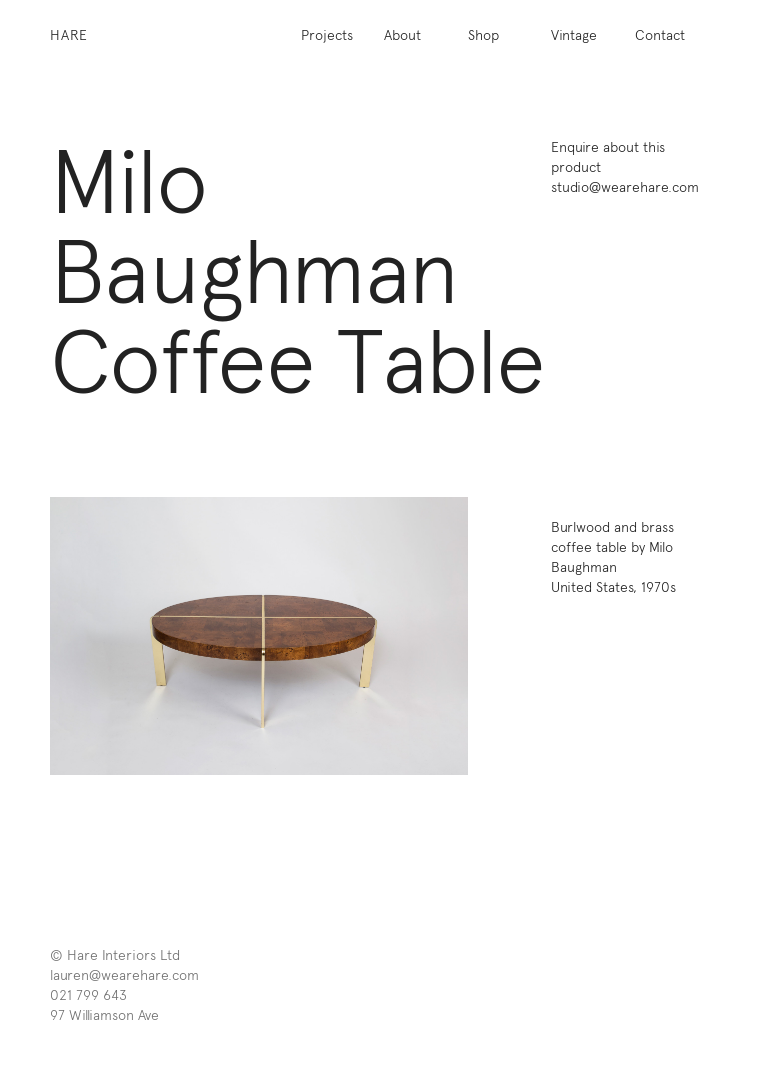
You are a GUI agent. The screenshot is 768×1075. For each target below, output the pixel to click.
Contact (660, 35)
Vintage (574, 35)
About (402, 35)
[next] (363, 636)
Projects (327, 35)
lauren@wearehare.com (124, 975)
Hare (69, 35)
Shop (483, 35)
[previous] (154, 636)
